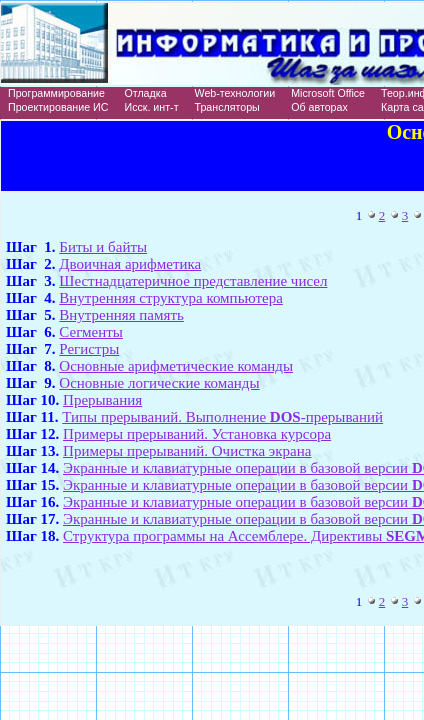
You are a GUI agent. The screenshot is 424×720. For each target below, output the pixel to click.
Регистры (89, 349)
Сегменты (91, 332)
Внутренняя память (121, 315)
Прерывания (102, 400)
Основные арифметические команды (176, 366)
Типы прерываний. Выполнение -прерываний (222, 417)
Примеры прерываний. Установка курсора (197, 434)
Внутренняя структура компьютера (171, 298)
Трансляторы (227, 107)
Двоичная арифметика (130, 264)
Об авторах (319, 107)
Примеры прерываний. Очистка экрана (187, 451)
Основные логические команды (159, 383)
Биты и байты (103, 247)
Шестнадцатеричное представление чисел (193, 281)
